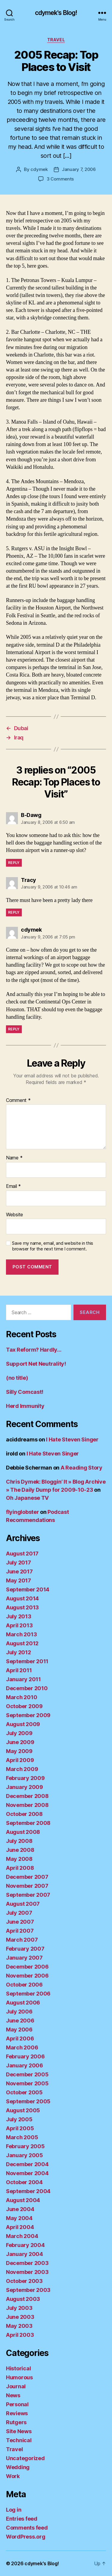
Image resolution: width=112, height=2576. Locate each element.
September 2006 (28, 1993)
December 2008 (27, 1796)
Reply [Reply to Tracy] (14, 912)
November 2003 (27, 2272)
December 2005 (27, 2074)
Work (13, 2476)
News (13, 2395)
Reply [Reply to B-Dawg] (14, 862)
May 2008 (19, 1859)
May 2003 (19, 2326)
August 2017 (22, 1553)
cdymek (38, 169)
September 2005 (28, 2101)
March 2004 (22, 2236)
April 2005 (20, 2128)
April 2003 (20, 2335)
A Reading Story (81, 1467)
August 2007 (23, 1904)
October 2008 (24, 1814)
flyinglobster (22, 1512)
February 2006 (25, 2056)
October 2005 (24, 2092)
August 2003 (23, 2299)
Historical (18, 2368)
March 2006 (22, 2047)
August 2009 (23, 1724)
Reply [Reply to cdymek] (14, 1029)
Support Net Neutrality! (36, 1364)
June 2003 (20, 2317)
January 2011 (23, 1679)
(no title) (17, 1378)
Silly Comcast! (24, 1392)
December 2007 (27, 1877)
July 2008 (19, 1841)
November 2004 (27, 2173)
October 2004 (24, 2182)
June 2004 (20, 2209)
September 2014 (27, 1589)
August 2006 (23, 2002)
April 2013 (19, 1625)
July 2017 (18, 1562)
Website (14, 1215)
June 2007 (20, 1922)
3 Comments (60, 179)
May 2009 (19, 1751)
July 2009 (19, 1733)
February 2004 (25, 2245)
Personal (17, 2404)
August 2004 (23, 2200)
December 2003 (27, 2263)
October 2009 (24, 1706)
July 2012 (18, 1652)
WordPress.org (25, 2536)
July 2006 (19, 2011)
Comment (18, 1100)
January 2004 (24, 2254)
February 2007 (25, 1949)
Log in (13, 2510)
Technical (19, 2440)
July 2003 (19, 2308)
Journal (16, 2386)
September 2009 (28, 1715)
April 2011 (19, 1670)
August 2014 (22, 1598)
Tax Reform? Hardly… (34, 1350)
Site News (19, 2431)
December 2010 (27, 1688)
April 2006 (20, 2038)
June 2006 (20, 2020)
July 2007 (19, 1913)
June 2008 (20, 1850)
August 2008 (23, 1832)
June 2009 (20, 1742)
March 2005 (22, 2137)
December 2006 (27, 1967)
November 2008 (27, 1805)
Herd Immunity (25, 1406)
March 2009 (22, 1769)
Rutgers (16, 2422)
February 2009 (25, 1778)
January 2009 (24, 1787)
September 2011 (27, 1661)
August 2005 (23, 2110)
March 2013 (21, 1634)
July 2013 (18, 1616)
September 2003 (28, 2290)
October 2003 (24, 2281)
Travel (56, 39)
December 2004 (27, 2164)
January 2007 (24, 1958)
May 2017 (18, 1580)
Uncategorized (25, 2458)
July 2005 (19, 2119)
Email (13, 1186)
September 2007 (28, 1895)
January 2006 (24, 2065)
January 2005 (24, 2155)
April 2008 (20, 1868)
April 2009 (20, 1760)
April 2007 (19, 1931)
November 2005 (27, 2083)
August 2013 (22, 1607)
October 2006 (24, 1984)
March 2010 (21, 1697)
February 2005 (25, 2146)
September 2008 (28, 1823)
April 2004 (20, 2227)
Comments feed (27, 2528)
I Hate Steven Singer (72, 1439)
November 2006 (27, 1975)
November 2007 (27, 1886)
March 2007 (22, 1940)
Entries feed (21, 2519)
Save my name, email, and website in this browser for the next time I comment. (52, 1246)
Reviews (17, 2413)
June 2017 (19, 1571)
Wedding (18, 2467)
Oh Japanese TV (27, 1498)
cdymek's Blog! (56, 13)
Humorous (19, 2377)
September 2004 (28, 2191)
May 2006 (19, 2029)
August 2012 (22, 1643)
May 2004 (19, 2218)
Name (14, 1158)
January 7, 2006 (79, 169)
